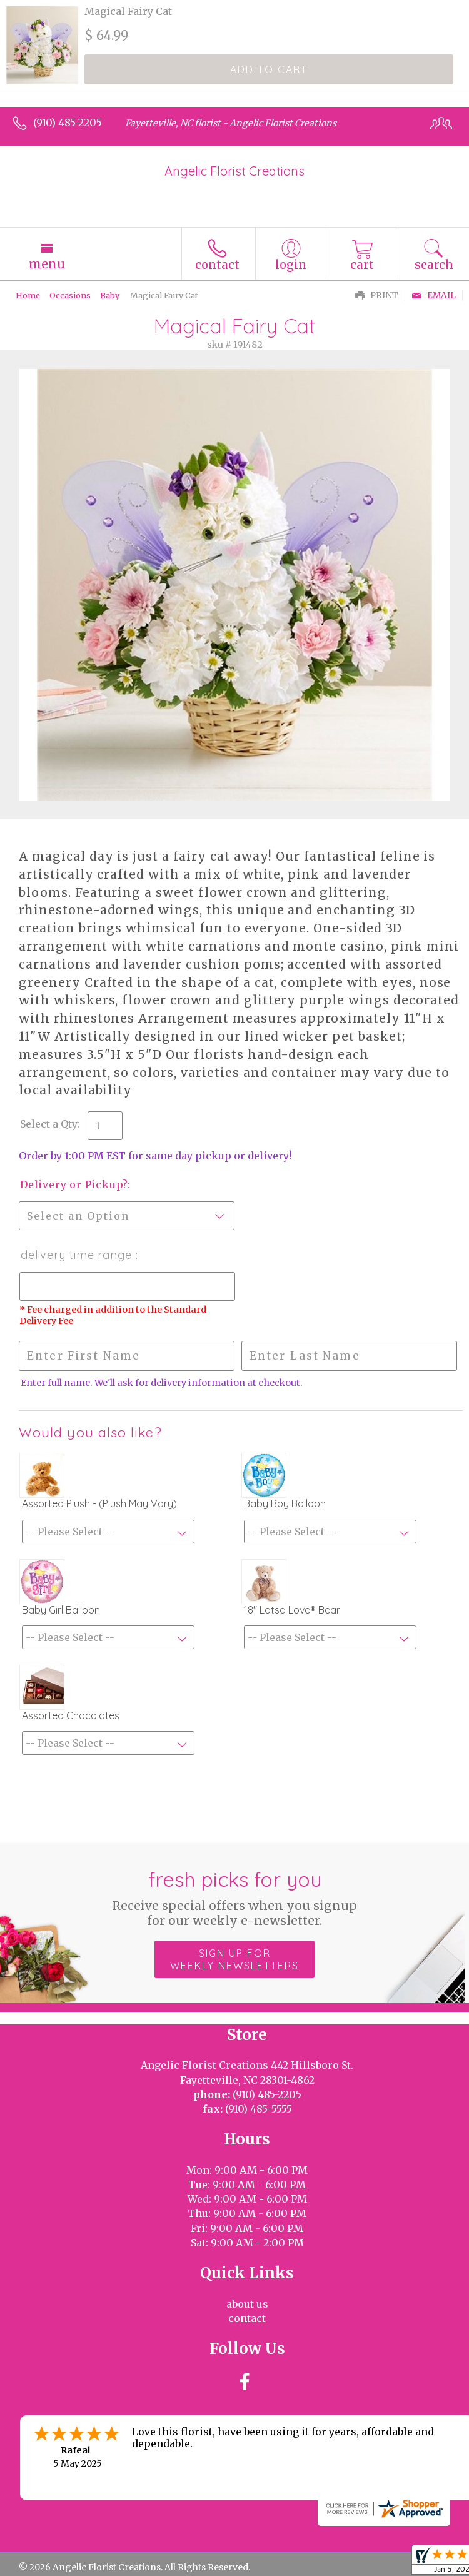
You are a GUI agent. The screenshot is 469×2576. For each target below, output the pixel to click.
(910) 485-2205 (67, 122)
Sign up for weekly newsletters (234, 1959)
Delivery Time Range (77, 1255)
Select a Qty (49, 1124)
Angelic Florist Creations (234, 171)
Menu (47, 263)
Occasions (70, 295)
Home (28, 295)
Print (376, 295)
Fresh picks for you (234, 1897)
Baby (109, 295)
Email (433, 295)
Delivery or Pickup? (74, 1184)
